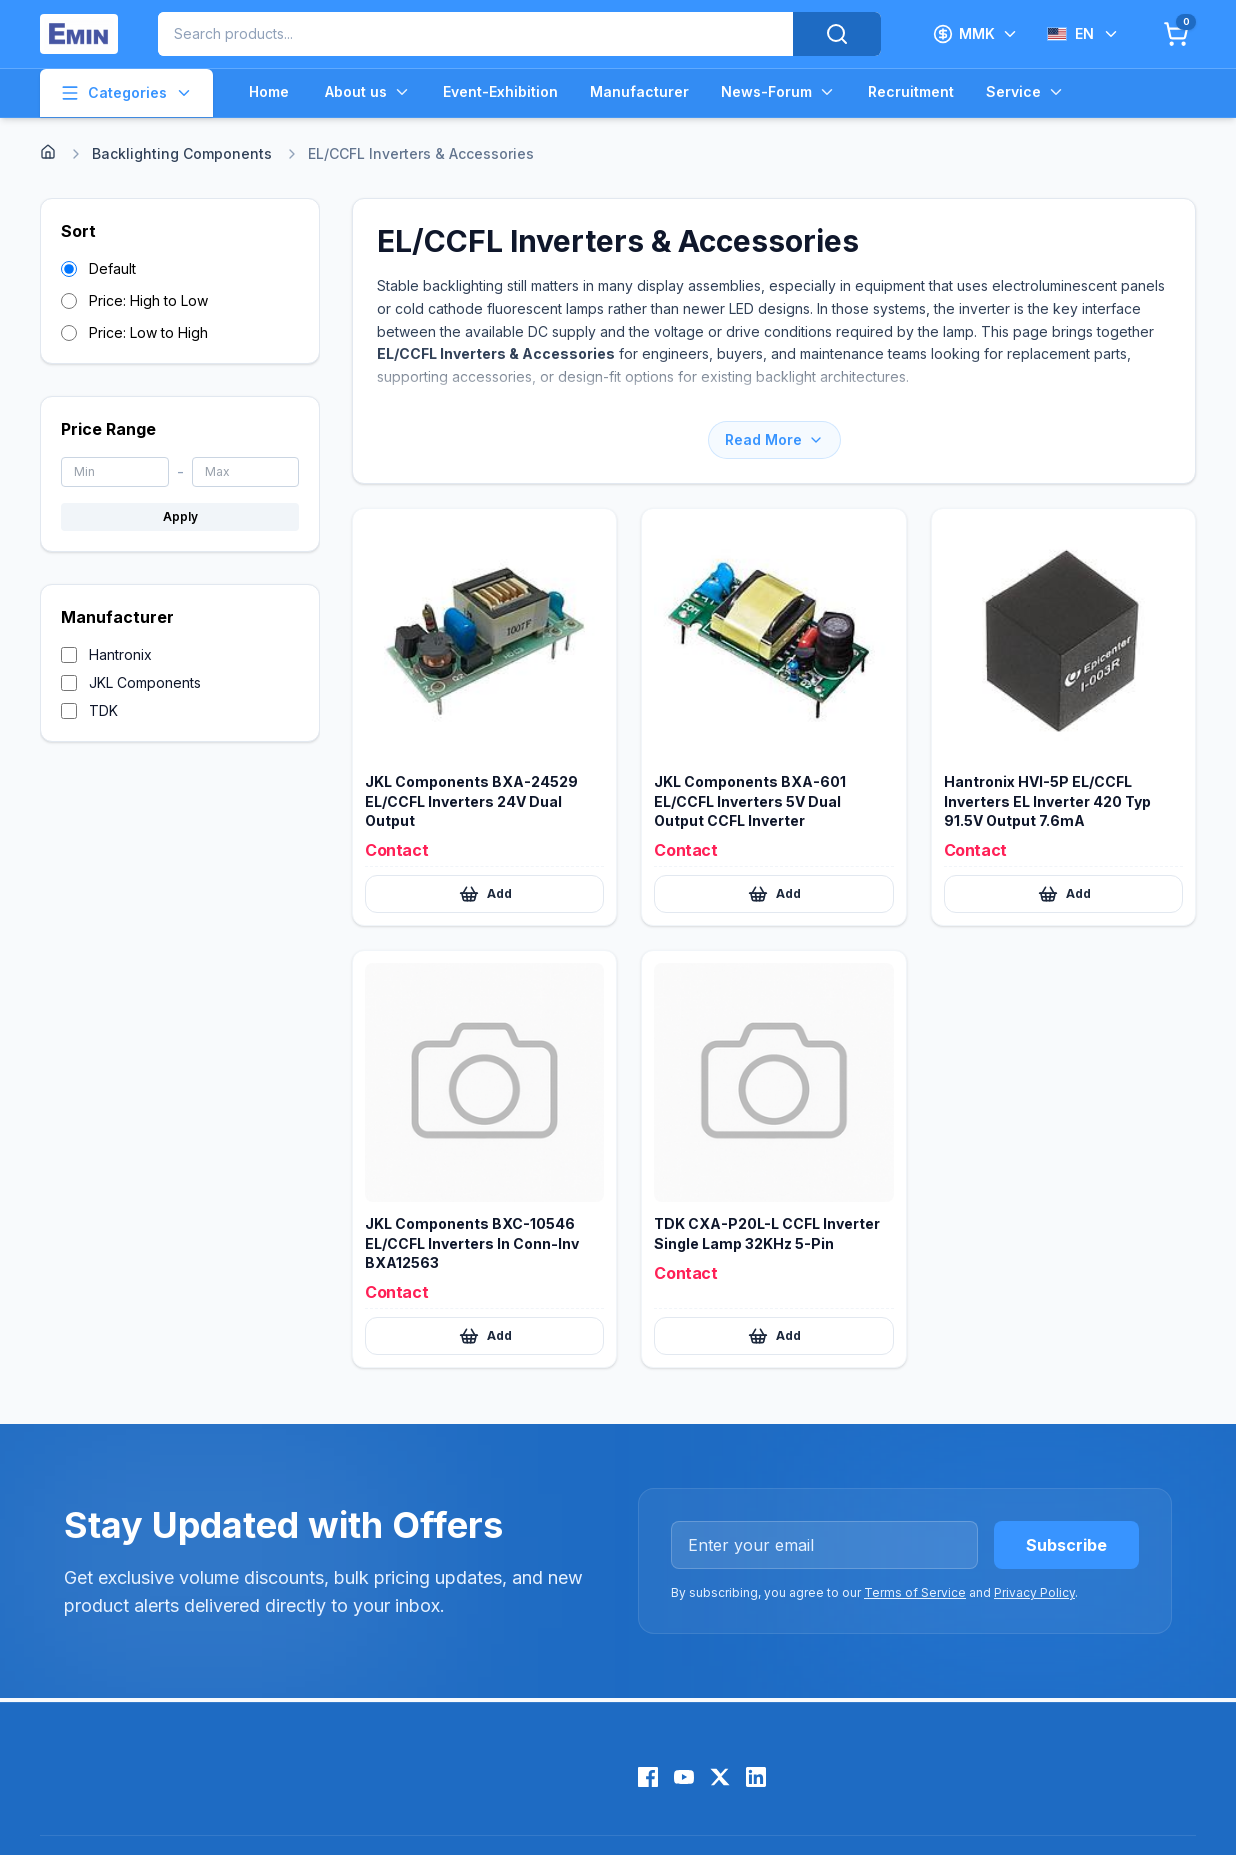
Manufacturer (639, 91)
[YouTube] (684, 1777)
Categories (126, 93)
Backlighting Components (182, 153)
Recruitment (911, 91)
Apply (180, 516)
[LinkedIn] (756, 1777)
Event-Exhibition (500, 91)
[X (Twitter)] (720, 1777)
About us (368, 92)
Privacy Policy (1034, 1592)
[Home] (48, 152)
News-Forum (778, 92)
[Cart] (1176, 34)
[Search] (837, 34)
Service (1025, 92)
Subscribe (1066, 1545)
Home (269, 91)
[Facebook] (648, 1777)
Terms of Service (915, 1592)
